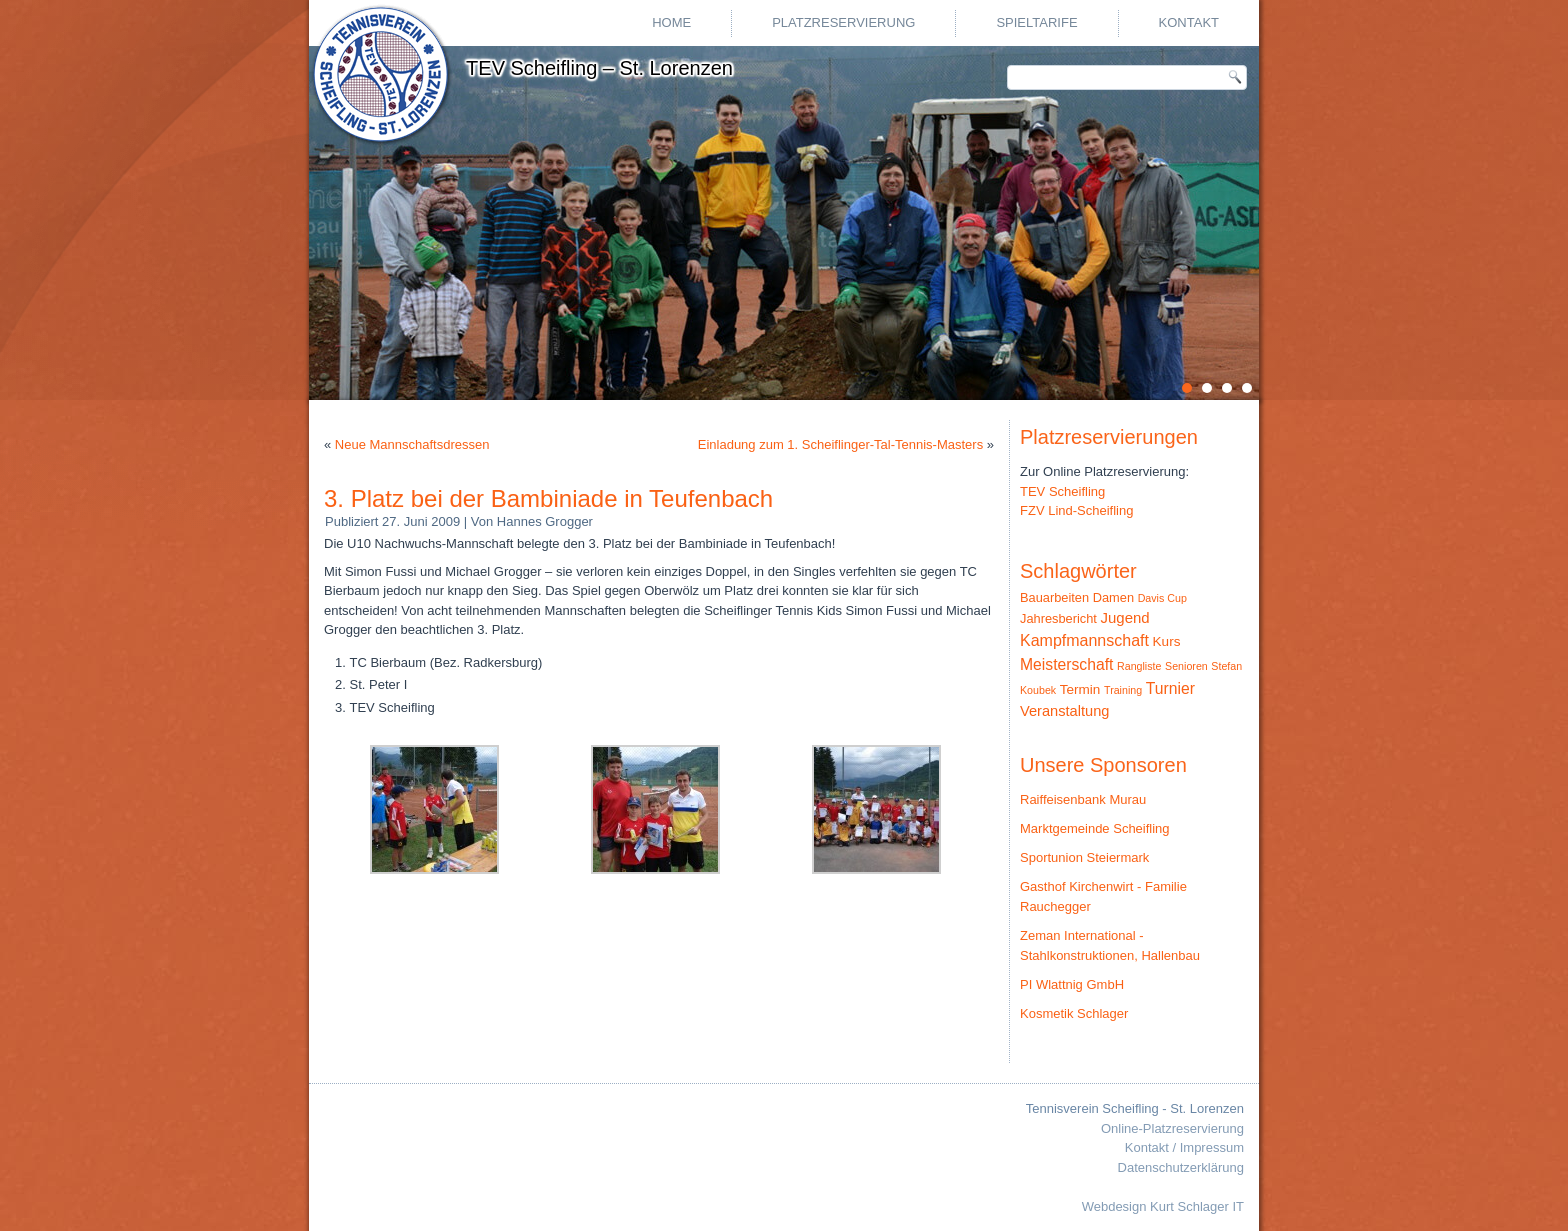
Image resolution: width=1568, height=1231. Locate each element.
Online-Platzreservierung (1172, 1128)
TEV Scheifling (1062, 491)
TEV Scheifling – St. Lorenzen (599, 68)
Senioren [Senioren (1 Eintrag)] (1186, 666)
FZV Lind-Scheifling (1076, 510)
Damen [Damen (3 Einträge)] (1113, 597)
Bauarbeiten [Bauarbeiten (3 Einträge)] (1054, 597)
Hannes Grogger (545, 521)
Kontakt (1189, 22)
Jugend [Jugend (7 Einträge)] (1125, 617)
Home (671, 22)
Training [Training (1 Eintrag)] (1123, 690)
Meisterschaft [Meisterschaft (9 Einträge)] (1066, 664)
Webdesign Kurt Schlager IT (1163, 1206)
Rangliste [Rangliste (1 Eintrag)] (1139, 666)
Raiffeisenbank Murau (1083, 799)
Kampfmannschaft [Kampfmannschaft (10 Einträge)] (1084, 640)
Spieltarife (1036, 22)
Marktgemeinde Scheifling (1095, 828)
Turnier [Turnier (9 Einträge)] (1170, 688)
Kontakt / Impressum (1184, 1147)
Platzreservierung (843, 22)
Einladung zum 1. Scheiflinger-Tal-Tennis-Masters (840, 444)
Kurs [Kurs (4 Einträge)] (1167, 641)
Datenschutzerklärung (1181, 1167)
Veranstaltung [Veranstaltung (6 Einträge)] (1064, 711)
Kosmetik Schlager (1074, 1013)
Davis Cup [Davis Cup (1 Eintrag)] (1162, 598)
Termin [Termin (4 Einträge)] (1080, 689)
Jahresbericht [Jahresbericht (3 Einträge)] (1058, 618)
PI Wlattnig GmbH (1072, 984)
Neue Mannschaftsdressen (412, 444)
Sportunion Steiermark (1084, 857)
